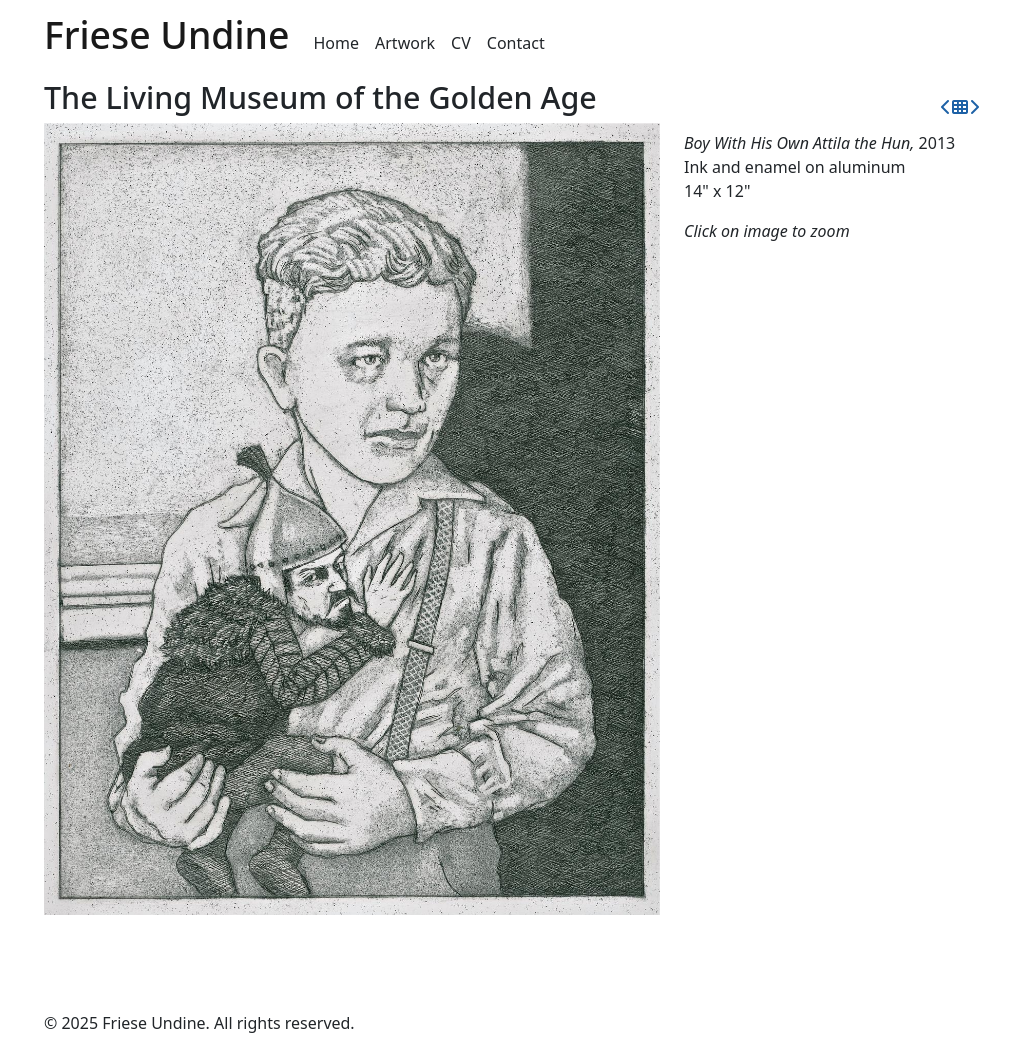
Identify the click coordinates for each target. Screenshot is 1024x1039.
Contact (516, 43)
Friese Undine (167, 34)
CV (461, 43)
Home (337, 43)
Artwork (405, 43)
